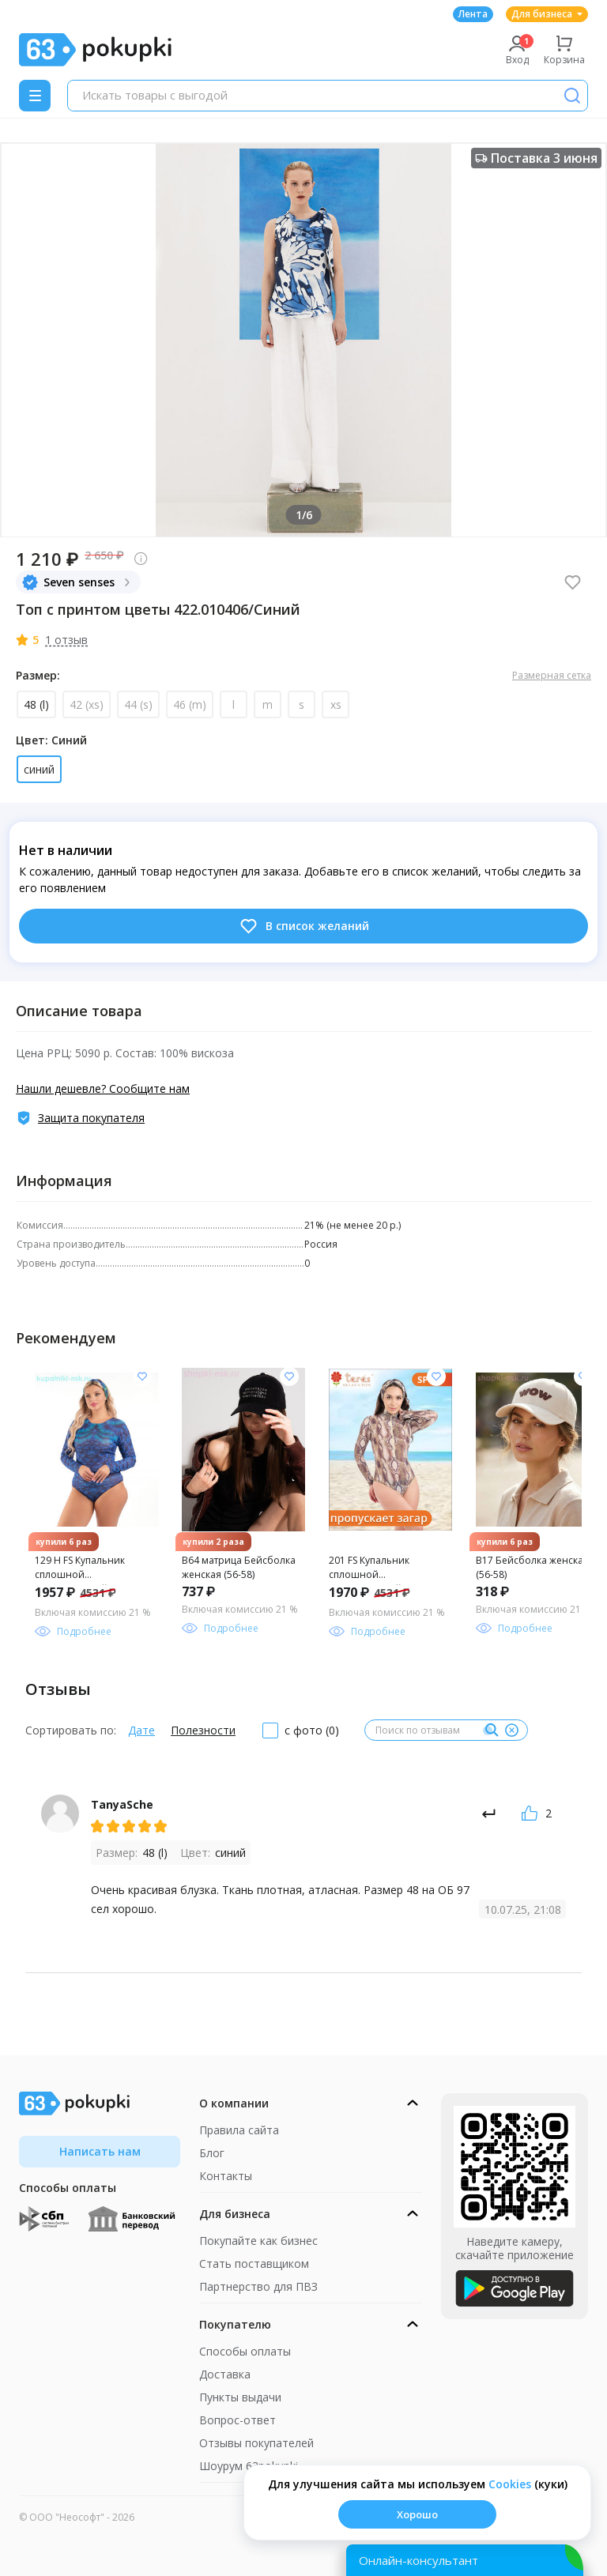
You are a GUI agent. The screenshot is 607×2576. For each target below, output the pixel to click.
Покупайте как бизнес (258, 2240)
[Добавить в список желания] (142, 1376)
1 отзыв (66, 639)
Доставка (225, 2374)
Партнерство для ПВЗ (258, 2286)
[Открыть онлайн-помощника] (464, 2560)
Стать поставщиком (254, 2263)
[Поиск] (572, 96)
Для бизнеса (546, 14)
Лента (473, 14)
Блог (211, 2152)
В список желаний (304, 926)
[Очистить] (511, 1730)
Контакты (225, 2175)
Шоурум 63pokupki (248, 2465)
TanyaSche (122, 1804)
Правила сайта (239, 2129)
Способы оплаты (245, 2351)
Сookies (509, 2483)
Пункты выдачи (240, 2397)
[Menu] (35, 95)
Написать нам (100, 2151)
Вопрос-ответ (237, 2419)
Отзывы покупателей (256, 2442)
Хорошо (417, 2514)
